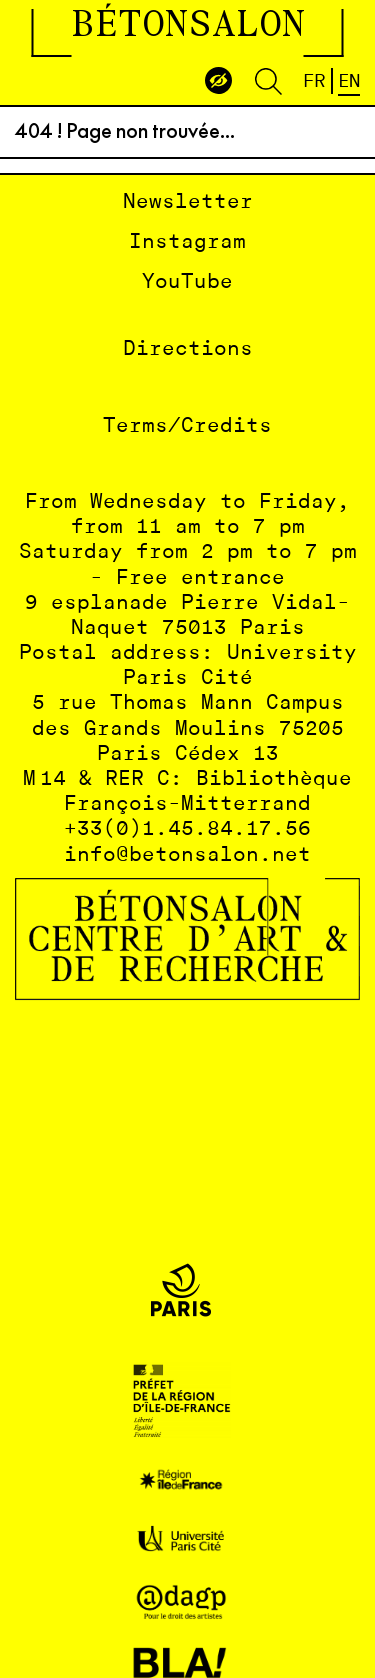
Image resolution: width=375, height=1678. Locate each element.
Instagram (187, 242)
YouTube (187, 282)
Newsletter (188, 202)
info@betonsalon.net (187, 855)
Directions (188, 349)
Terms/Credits (187, 426)
